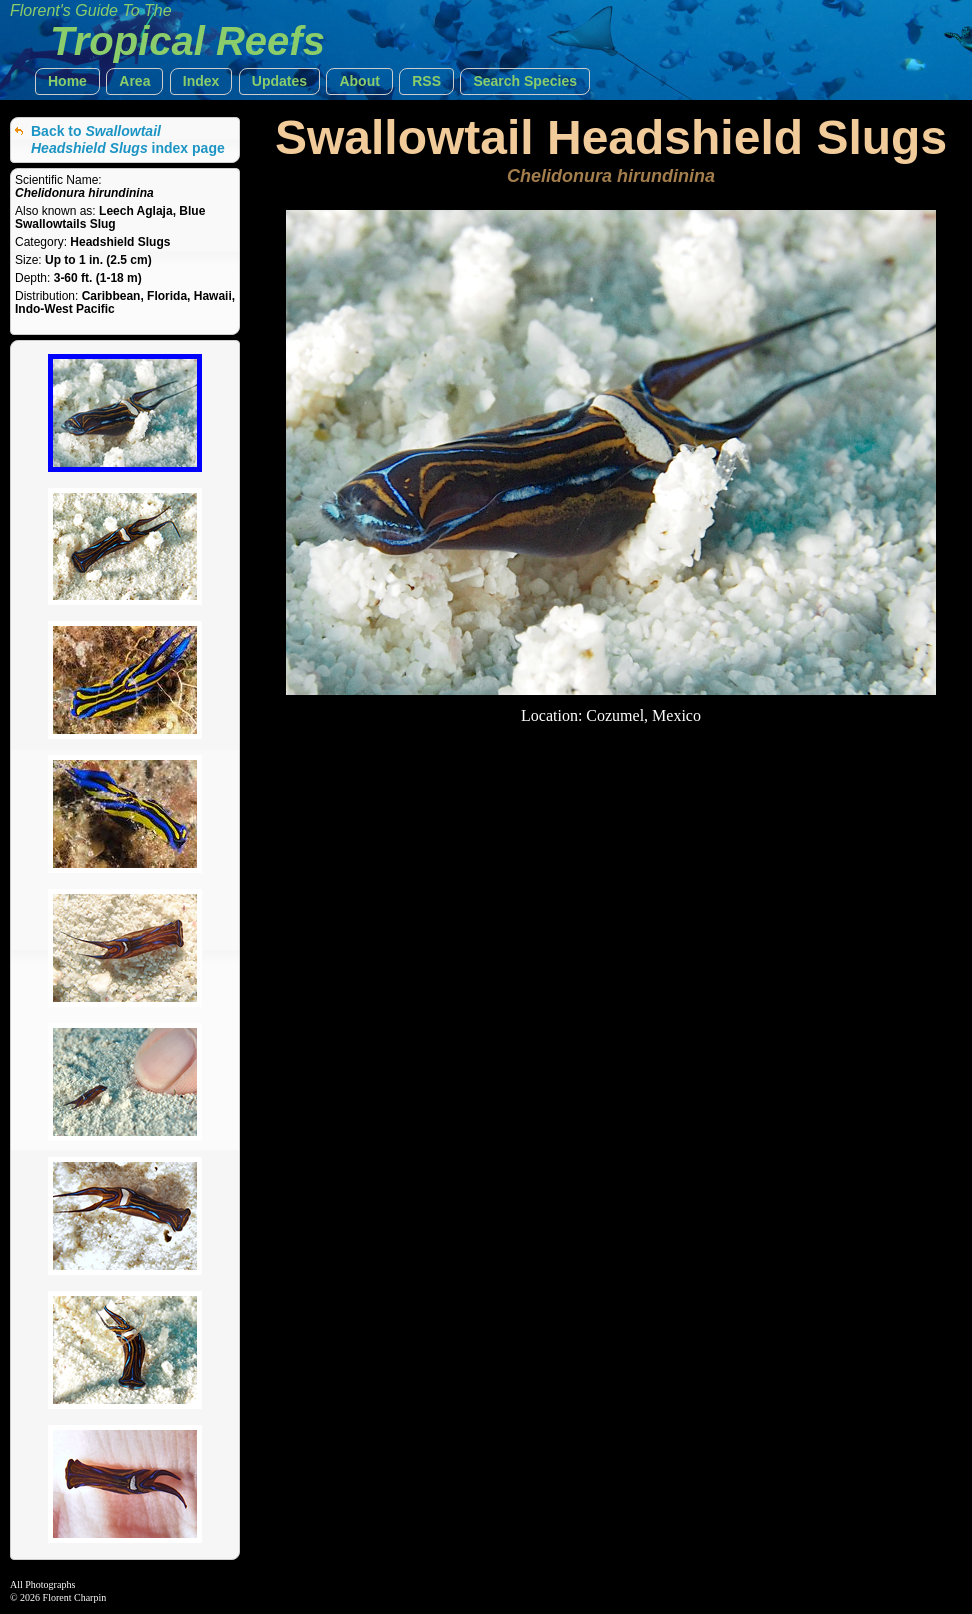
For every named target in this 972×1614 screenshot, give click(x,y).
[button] (67, 81)
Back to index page (128, 139)
